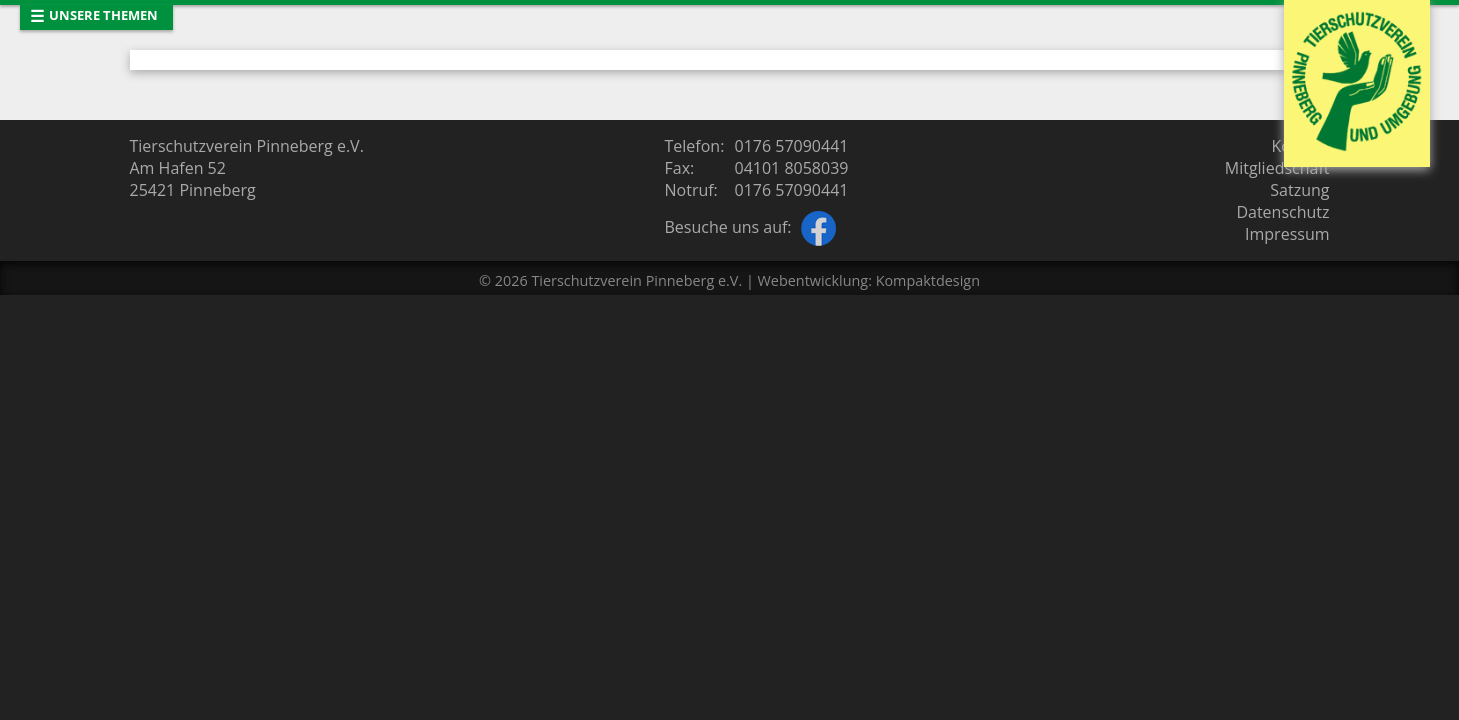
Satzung (1299, 190)
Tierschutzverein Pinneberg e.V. (636, 280)
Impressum (1287, 234)
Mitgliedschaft (1277, 168)
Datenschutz (1282, 212)
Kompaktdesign (928, 280)
